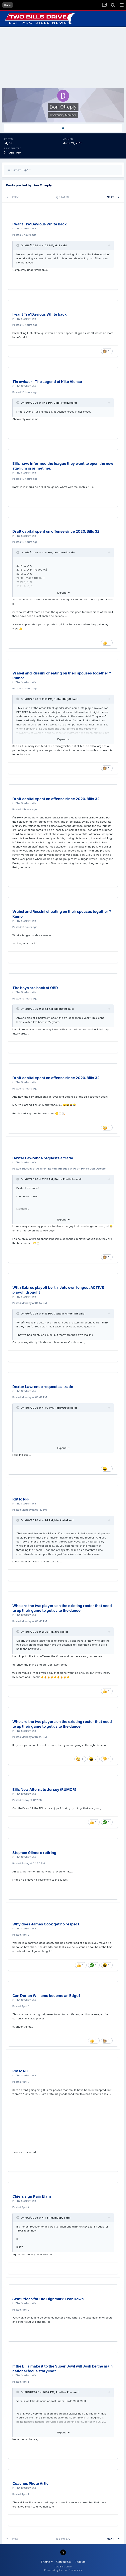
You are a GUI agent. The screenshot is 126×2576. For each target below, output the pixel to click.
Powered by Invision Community (63, 2570)
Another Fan (64, 2392)
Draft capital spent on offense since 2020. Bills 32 (55, 531)
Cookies (79, 2561)
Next (110, 197)
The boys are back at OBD (35, 988)
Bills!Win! (60, 1008)
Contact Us (63, 2561)
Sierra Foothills (64, 1179)
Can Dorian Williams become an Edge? (46, 1996)
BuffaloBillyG (62, 699)
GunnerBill (61, 552)
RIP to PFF (20, 1499)
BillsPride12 (62, 402)
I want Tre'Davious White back (39, 224)
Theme (47, 2561)
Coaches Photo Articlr (31, 2483)
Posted (24, 234)
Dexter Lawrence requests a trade (42, 1158)
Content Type (19, 169)
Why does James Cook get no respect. (46, 1924)
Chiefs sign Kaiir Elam (31, 2196)
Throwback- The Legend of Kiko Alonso (47, 382)
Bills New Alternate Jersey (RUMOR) (44, 1789)
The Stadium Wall (26, 228)
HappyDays (62, 1407)
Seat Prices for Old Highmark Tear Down (48, 2299)
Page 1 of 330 (62, 197)
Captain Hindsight (66, 1313)
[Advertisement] (63, 57)
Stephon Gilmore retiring (34, 1853)
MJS (57, 245)
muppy (58, 2217)
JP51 (57, 1631)
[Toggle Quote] (18, 245)
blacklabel (61, 1520)
